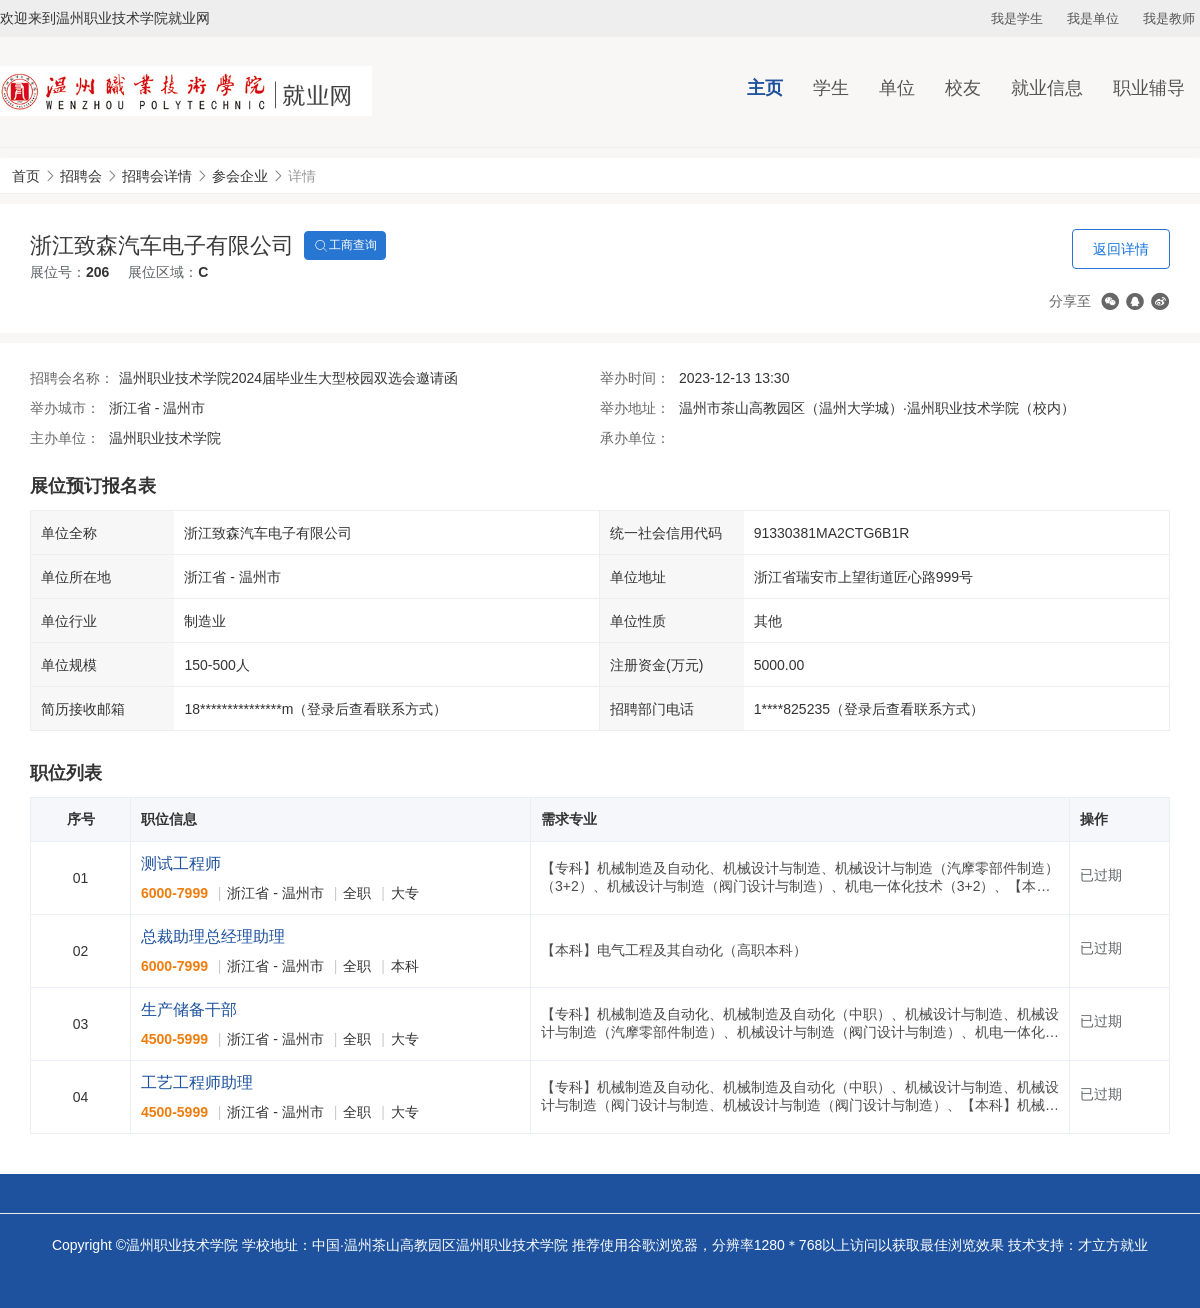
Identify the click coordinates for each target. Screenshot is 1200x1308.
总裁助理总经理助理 (213, 936)
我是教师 (1169, 18)
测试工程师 (181, 863)
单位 (897, 88)
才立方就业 (1113, 1245)
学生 (831, 88)
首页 (26, 176)
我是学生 (1017, 18)
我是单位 (1093, 18)
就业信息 (1047, 88)
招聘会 (81, 176)
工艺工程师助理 (197, 1082)
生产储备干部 (189, 1009)
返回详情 (1121, 249)
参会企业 (240, 176)
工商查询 (345, 246)
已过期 (1101, 875)
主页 (765, 88)
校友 (963, 88)
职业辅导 (1149, 88)
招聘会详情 (157, 176)
